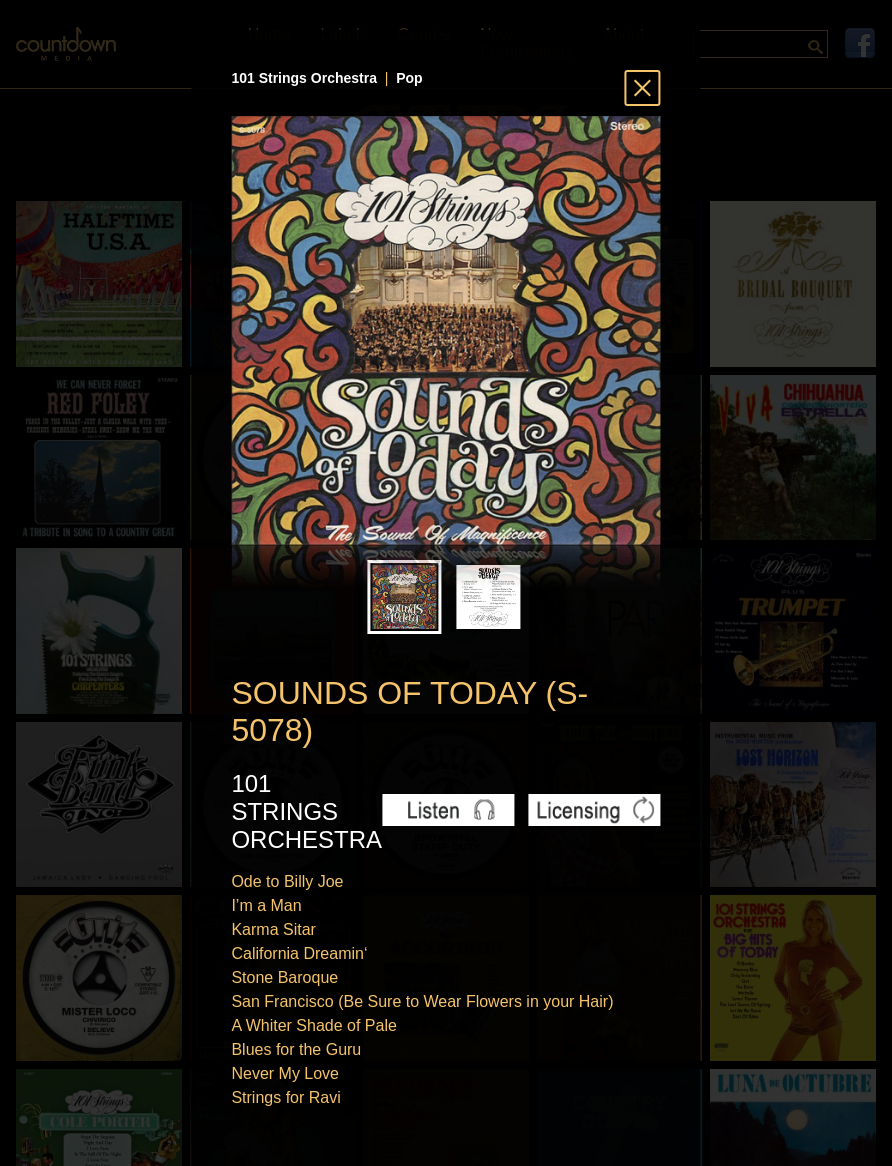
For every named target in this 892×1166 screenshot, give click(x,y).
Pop (409, 78)
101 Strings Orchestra (304, 78)
